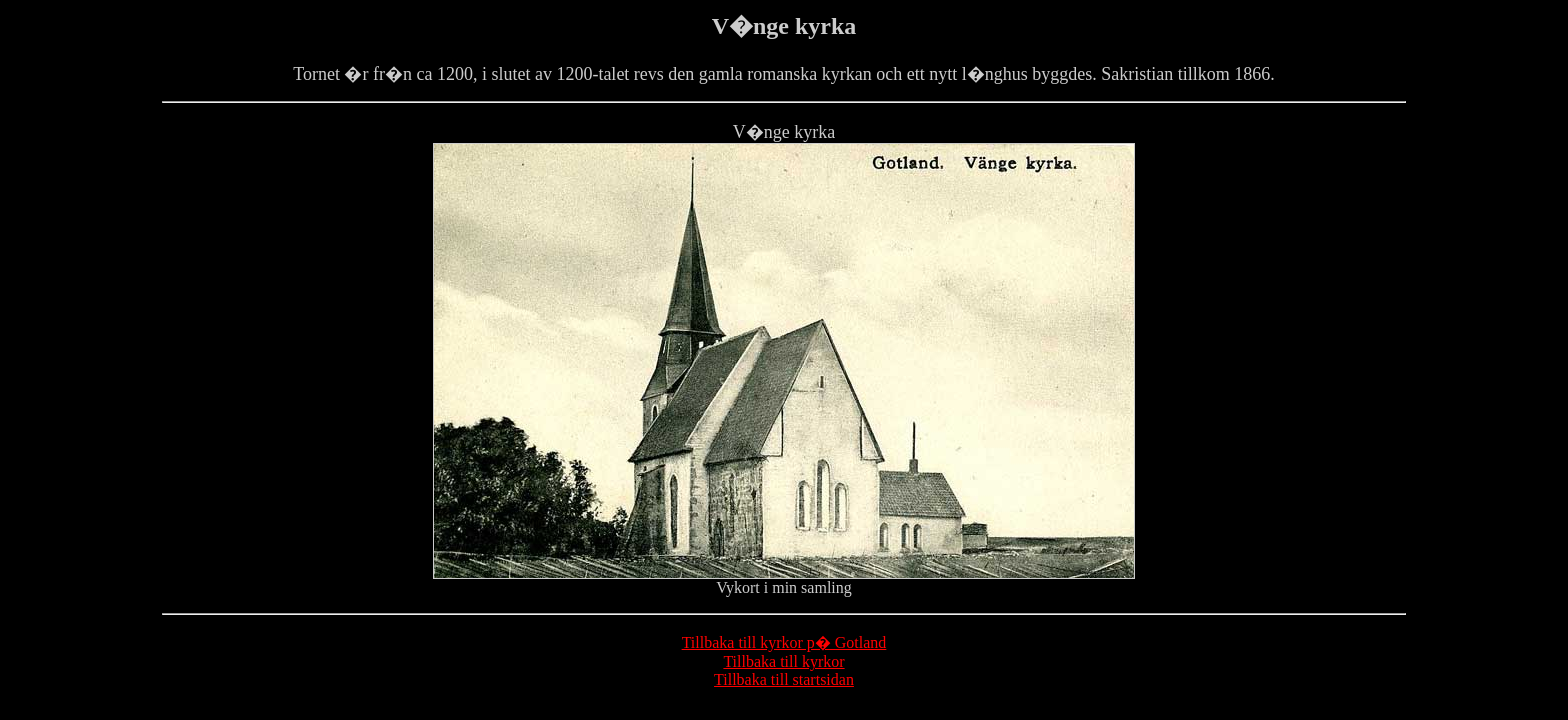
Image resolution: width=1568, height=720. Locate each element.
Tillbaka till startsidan (784, 679)
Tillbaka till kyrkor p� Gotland (784, 642)
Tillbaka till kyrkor (783, 661)
